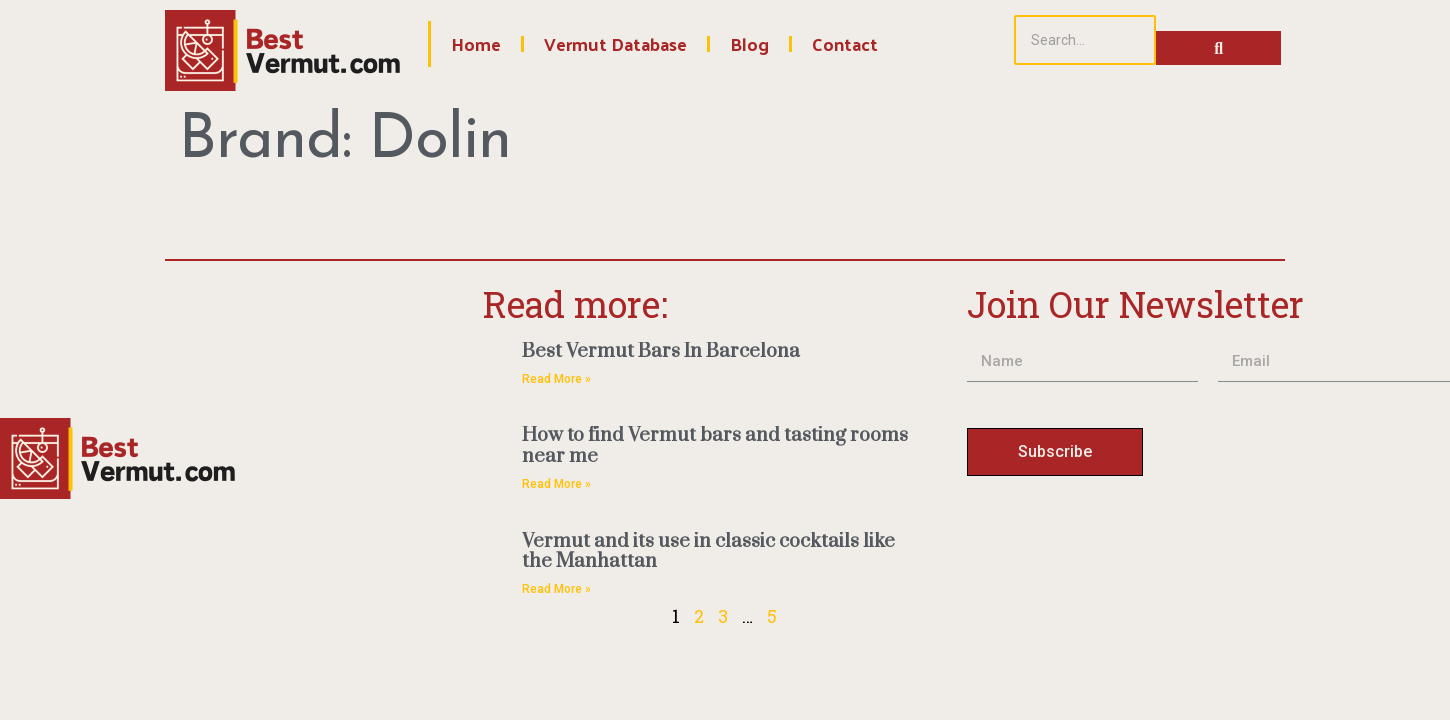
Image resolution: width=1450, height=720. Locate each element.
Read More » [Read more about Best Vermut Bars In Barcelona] (556, 379)
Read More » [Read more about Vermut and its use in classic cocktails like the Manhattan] (556, 589)
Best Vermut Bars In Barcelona (661, 351)
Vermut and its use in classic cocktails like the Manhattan (708, 552)
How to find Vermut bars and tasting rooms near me (715, 446)
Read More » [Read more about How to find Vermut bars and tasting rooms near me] (556, 484)
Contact (845, 43)
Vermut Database (615, 43)
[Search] (1085, 40)
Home (476, 43)
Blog (749, 43)
